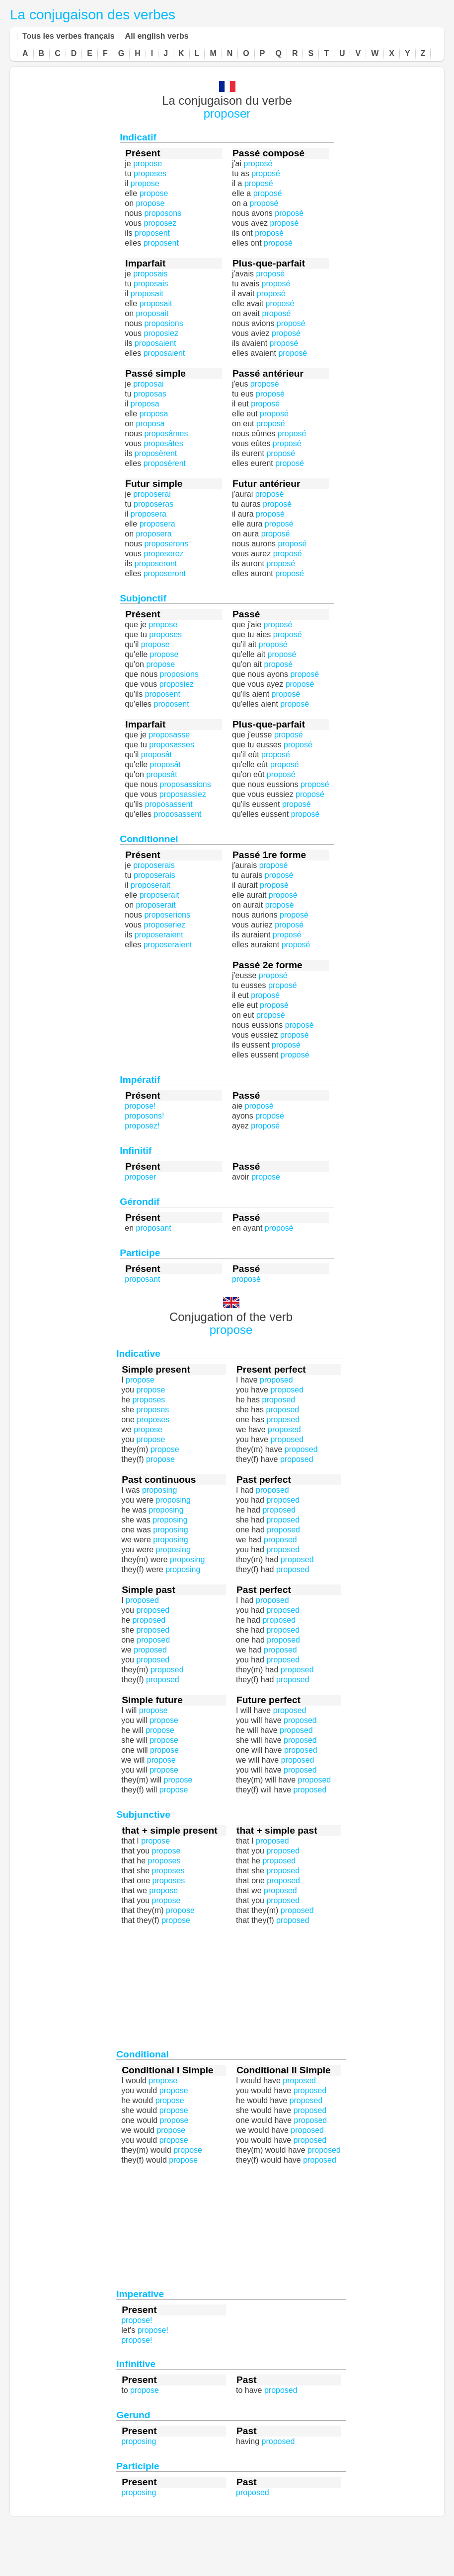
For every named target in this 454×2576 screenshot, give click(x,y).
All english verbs (157, 36)
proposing (182, 1569)
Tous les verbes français (68, 36)
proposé (276, 313)
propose (231, 1329)
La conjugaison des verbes (92, 14)
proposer (227, 113)
